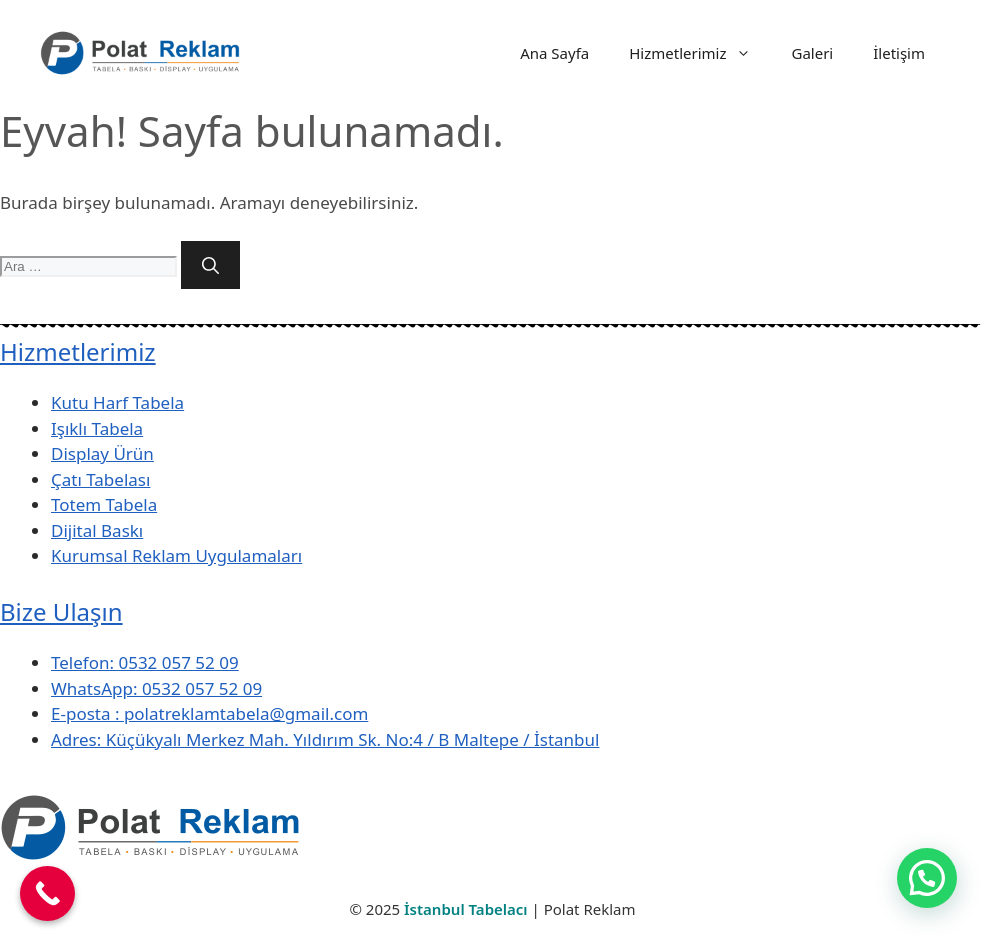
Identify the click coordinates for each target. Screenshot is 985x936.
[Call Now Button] (47, 893)
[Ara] (210, 265)
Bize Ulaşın (61, 611)
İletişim (899, 53)
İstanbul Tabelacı (466, 909)
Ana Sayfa (554, 53)
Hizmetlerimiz (700, 53)
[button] (927, 878)
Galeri (812, 53)
